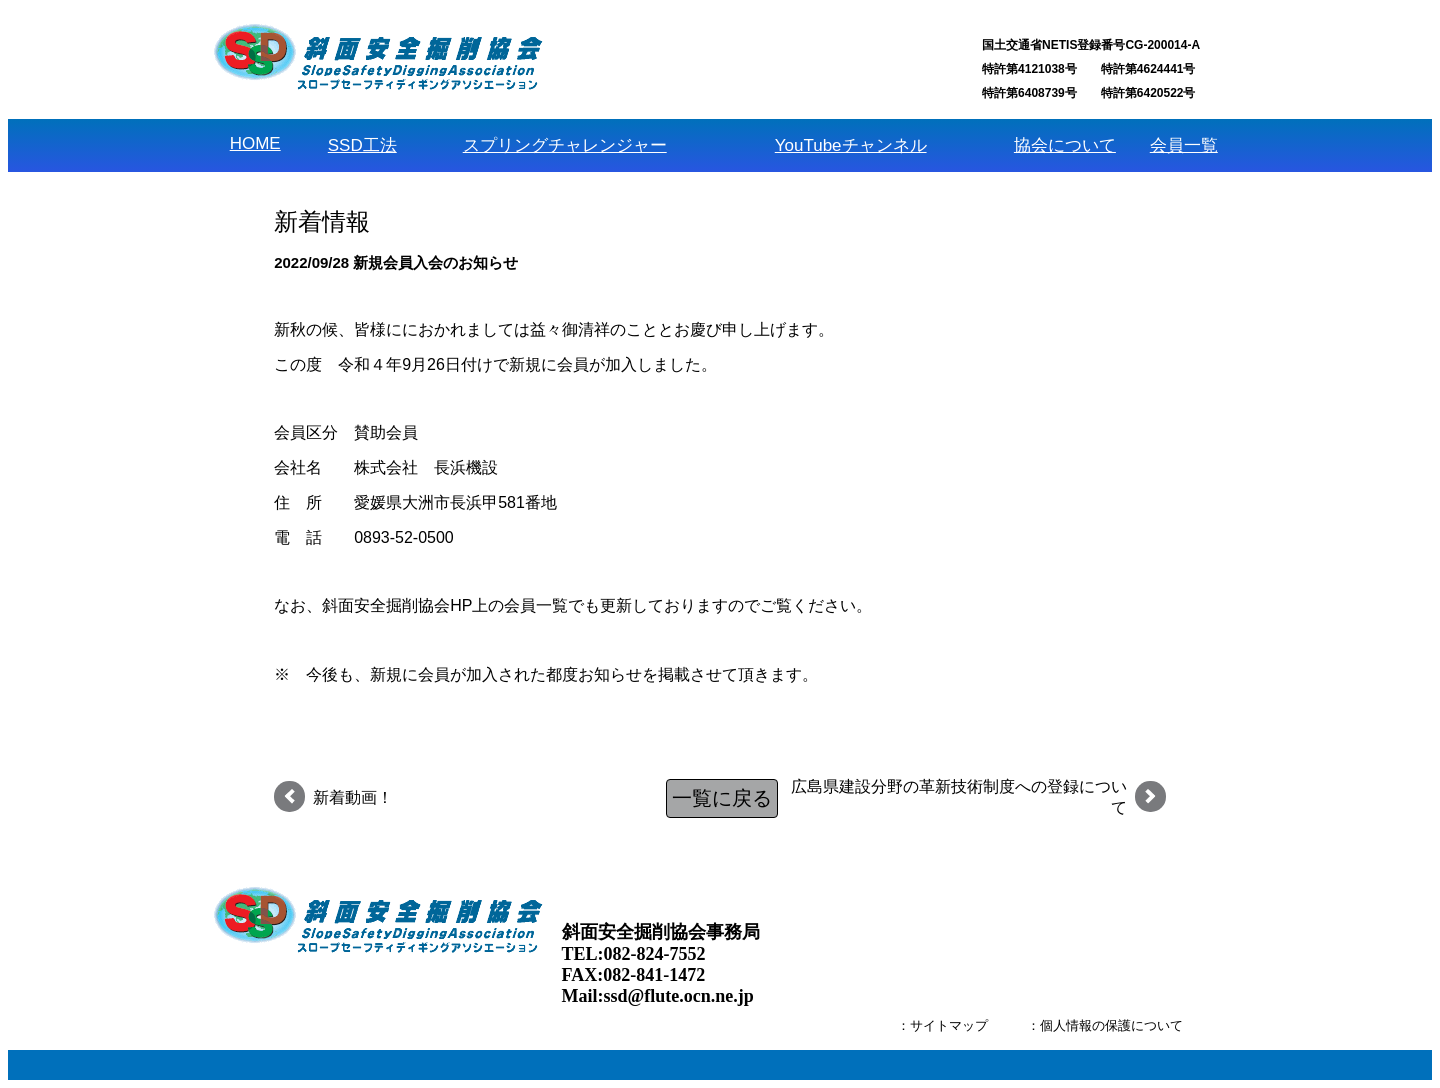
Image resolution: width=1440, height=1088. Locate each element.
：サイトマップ (942, 1025)
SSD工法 (362, 145)
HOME (255, 143)
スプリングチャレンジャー (565, 145)
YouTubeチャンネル (851, 145)
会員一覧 (1184, 145)
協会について (1065, 145)
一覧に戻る (722, 798)
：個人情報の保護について (1105, 1025)
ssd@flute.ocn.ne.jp (679, 996)
